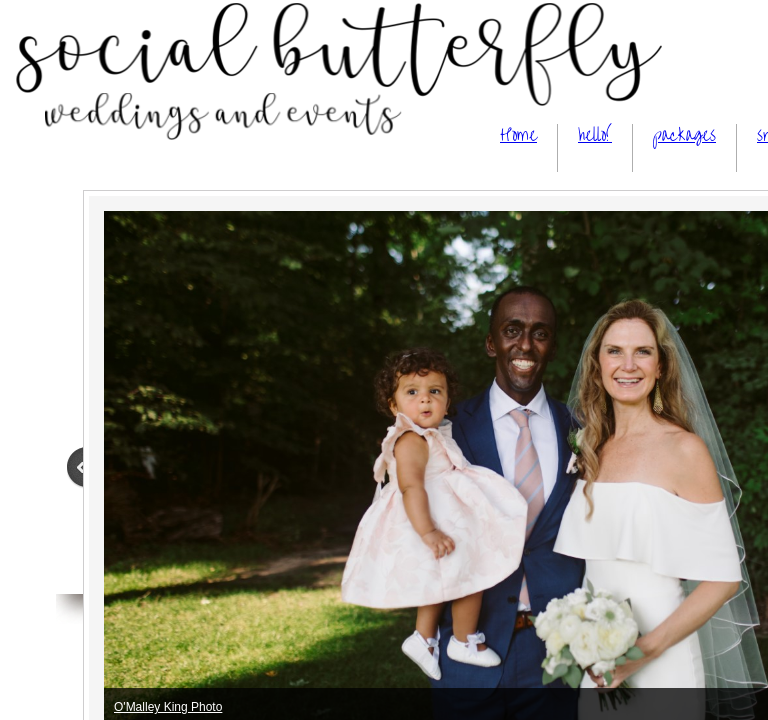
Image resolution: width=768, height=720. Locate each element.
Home (518, 135)
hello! (595, 135)
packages (684, 135)
